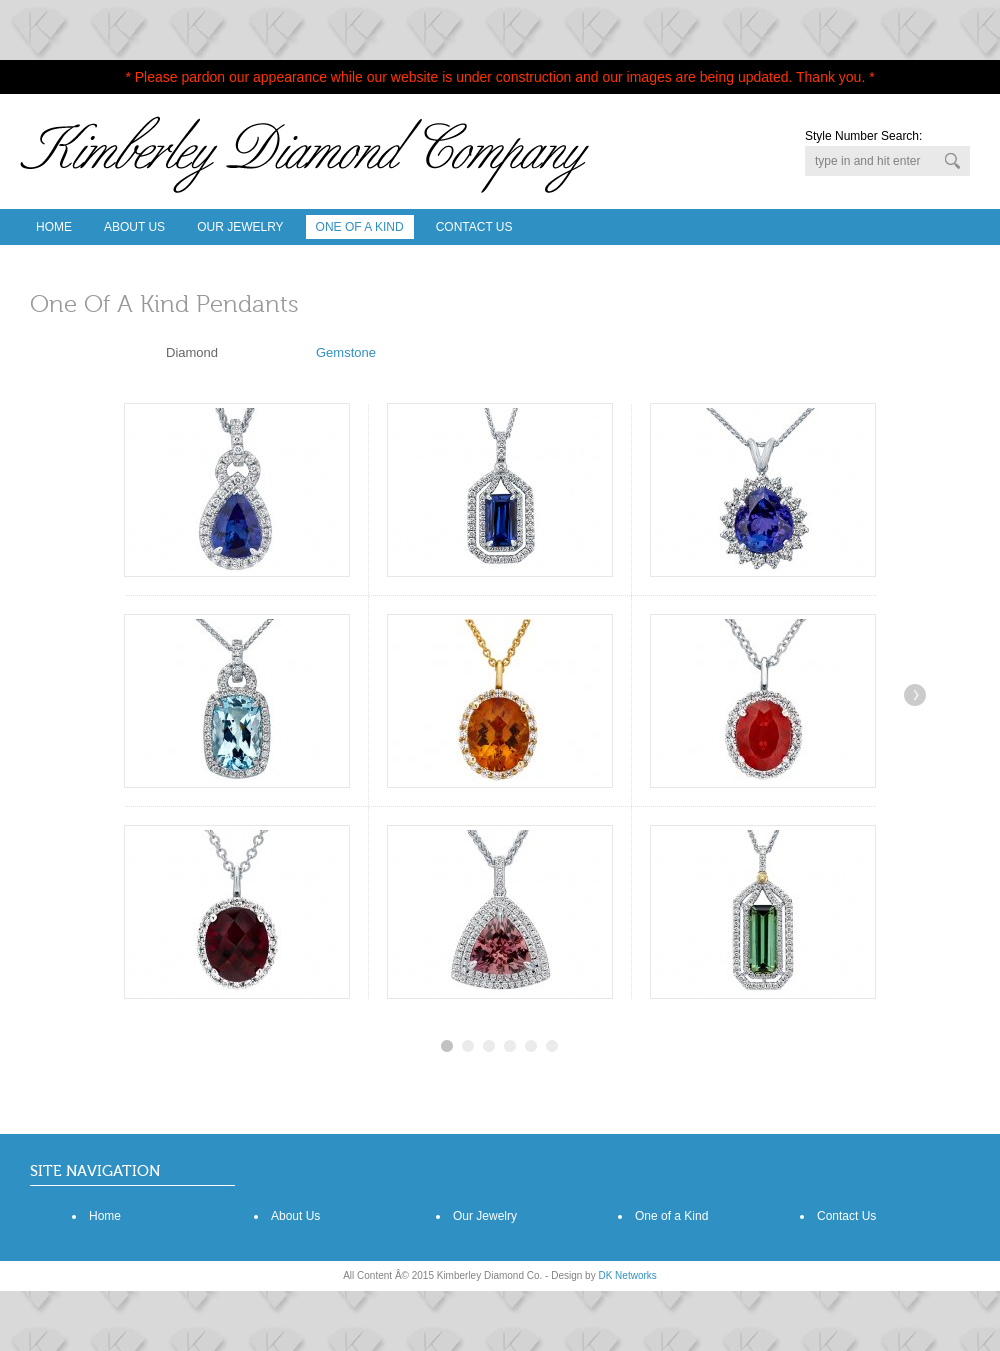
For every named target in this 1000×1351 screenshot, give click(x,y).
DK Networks (627, 1275)
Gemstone (346, 352)
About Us (134, 227)
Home (54, 227)
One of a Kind (671, 1216)
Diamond (192, 352)
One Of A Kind (360, 227)
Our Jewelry (240, 227)
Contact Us (474, 227)
